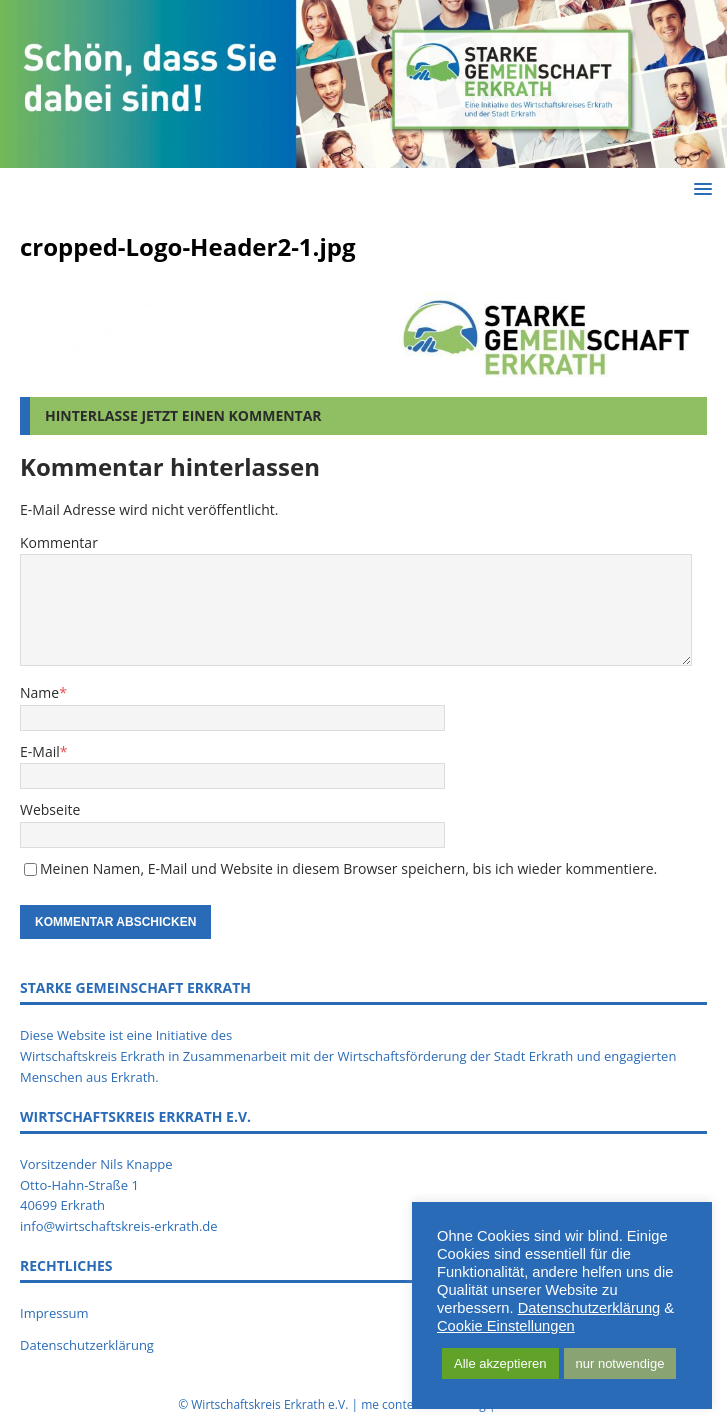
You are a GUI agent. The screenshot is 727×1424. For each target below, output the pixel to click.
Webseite (50, 809)
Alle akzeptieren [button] (500, 1363)
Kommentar (59, 542)
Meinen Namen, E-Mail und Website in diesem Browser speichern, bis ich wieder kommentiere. (348, 868)
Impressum (54, 1313)
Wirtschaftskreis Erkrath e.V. (269, 1404)
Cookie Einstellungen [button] (506, 1326)
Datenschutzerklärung (87, 1345)
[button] (699, 188)
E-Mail (40, 751)
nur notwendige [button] (620, 1363)
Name (39, 692)
